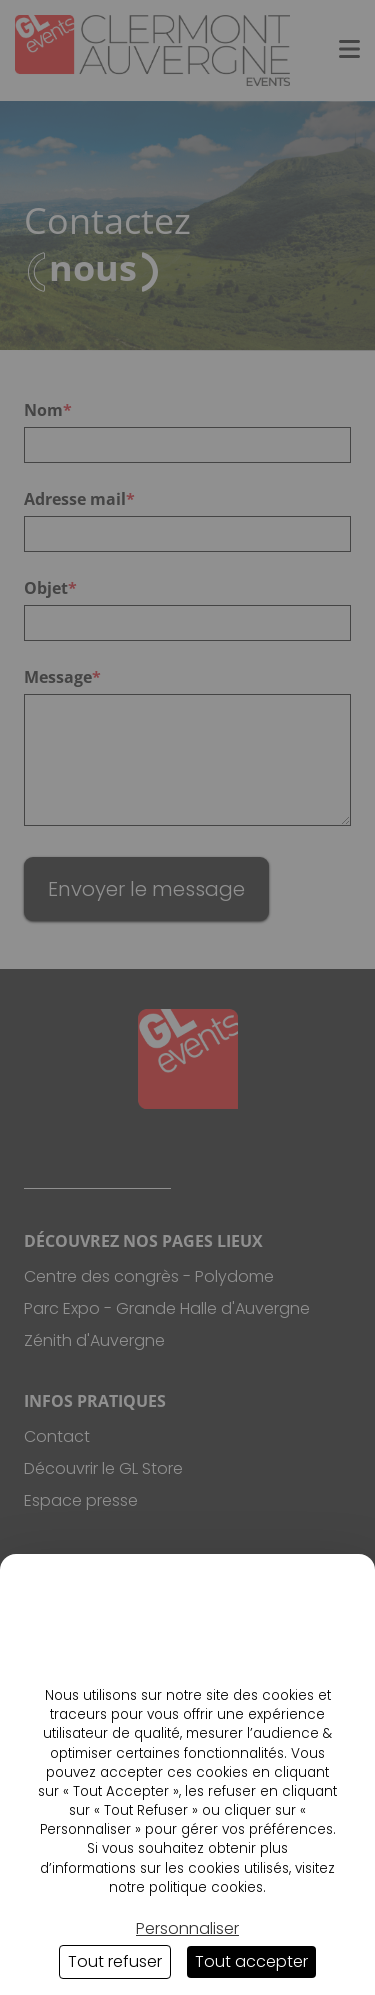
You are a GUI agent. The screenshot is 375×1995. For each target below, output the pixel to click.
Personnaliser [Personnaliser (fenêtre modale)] (187, 1928)
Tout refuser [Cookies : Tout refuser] (115, 1961)
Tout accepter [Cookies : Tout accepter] (251, 1961)
